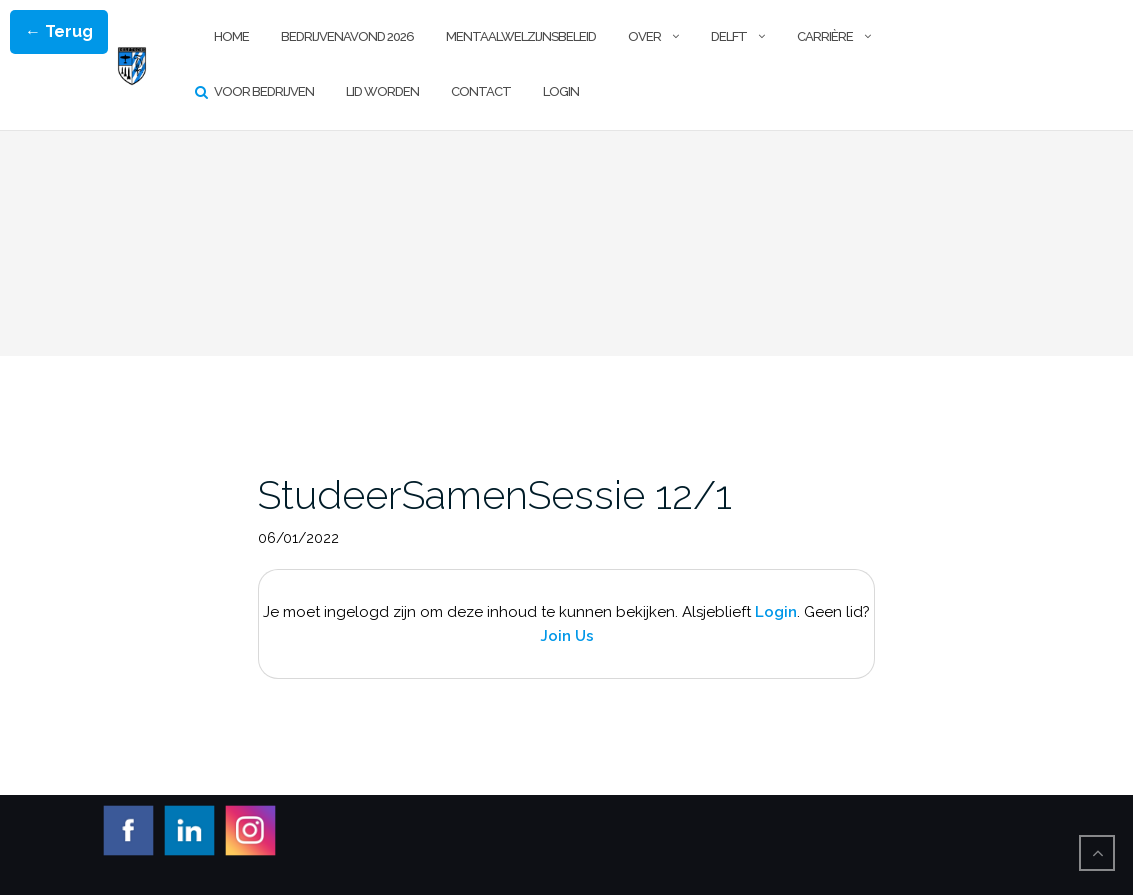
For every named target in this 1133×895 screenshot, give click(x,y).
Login (561, 91)
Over (644, 36)
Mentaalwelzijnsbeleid (521, 36)
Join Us (567, 636)
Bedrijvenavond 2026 (347, 36)
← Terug (59, 31)
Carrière (825, 36)
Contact (481, 91)
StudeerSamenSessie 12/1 (495, 494)
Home (231, 36)
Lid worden (382, 91)
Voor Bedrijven (264, 91)
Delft (729, 36)
